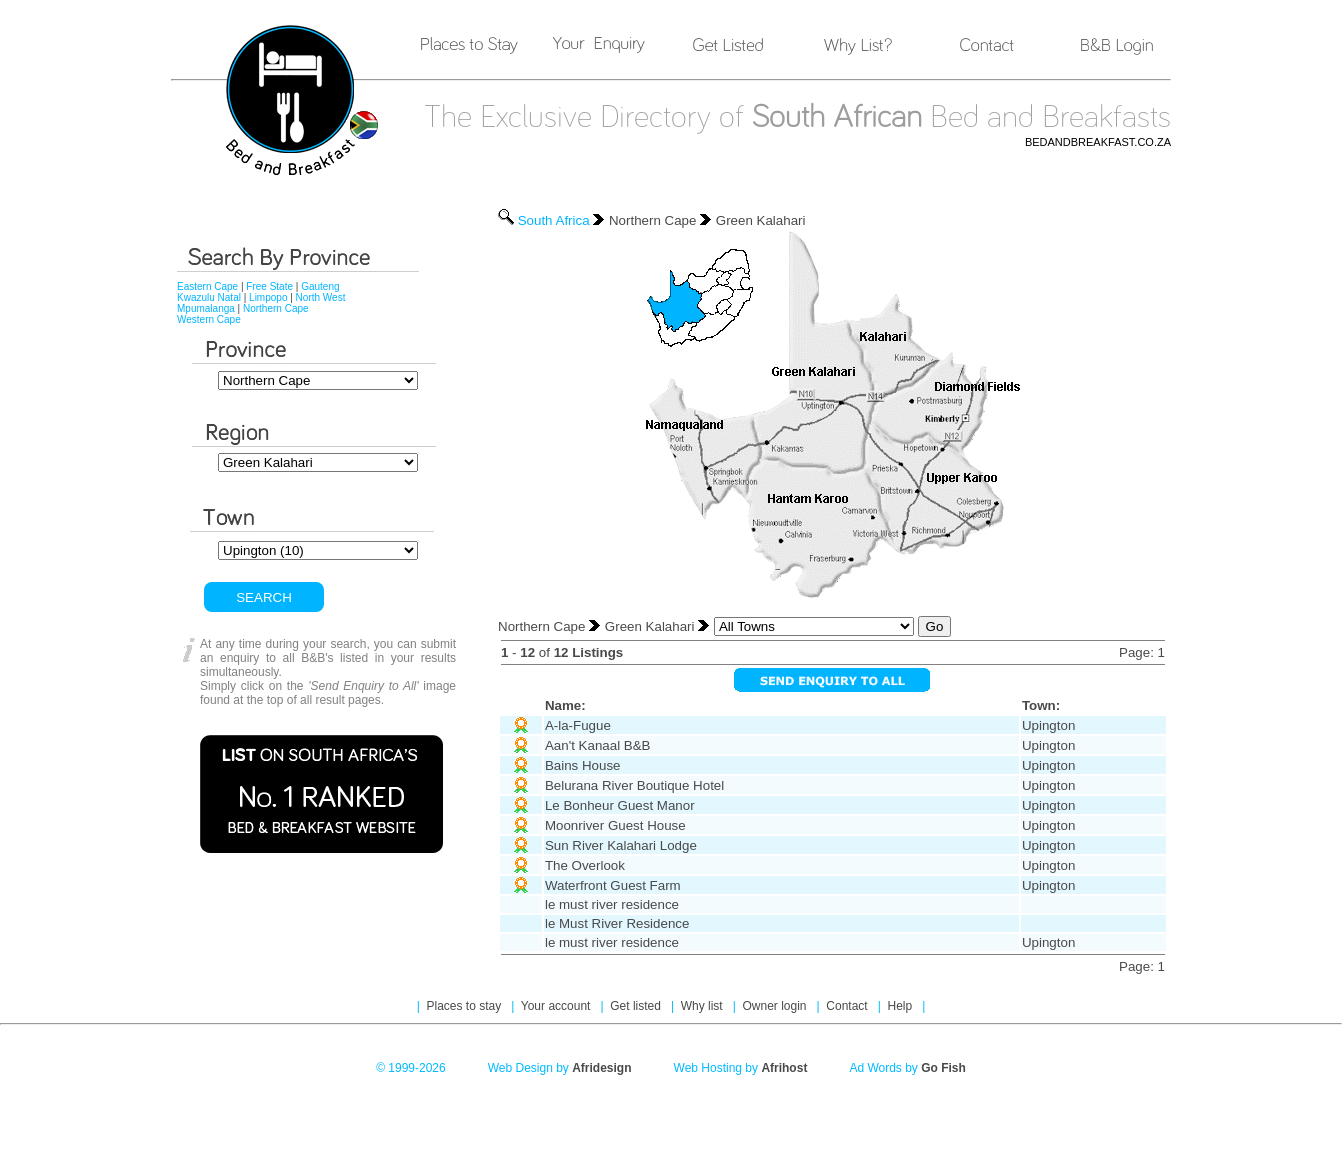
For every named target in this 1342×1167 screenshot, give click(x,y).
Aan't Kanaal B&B (598, 745)
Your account (557, 1006)
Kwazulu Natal (209, 297)
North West (321, 297)
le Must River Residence (617, 923)
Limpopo (268, 297)
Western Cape (209, 319)
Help (901, 1006)
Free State (269, 286)
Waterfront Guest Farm (613, 885)
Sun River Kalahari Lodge (621, 845)
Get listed (637, 1006)
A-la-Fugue (578, 725)
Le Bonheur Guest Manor (620, 805)
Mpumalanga (206, 308)
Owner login (775, 1006)
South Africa (554, 220)
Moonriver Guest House (615, 825)
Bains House (583, 765)
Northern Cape (276, 308)
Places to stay (466, 1006)
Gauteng (320, 286)
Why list (703, 1006)
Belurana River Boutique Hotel (634, 785)
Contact (848, 1006)
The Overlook (585, 865)
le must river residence (612, 904)
